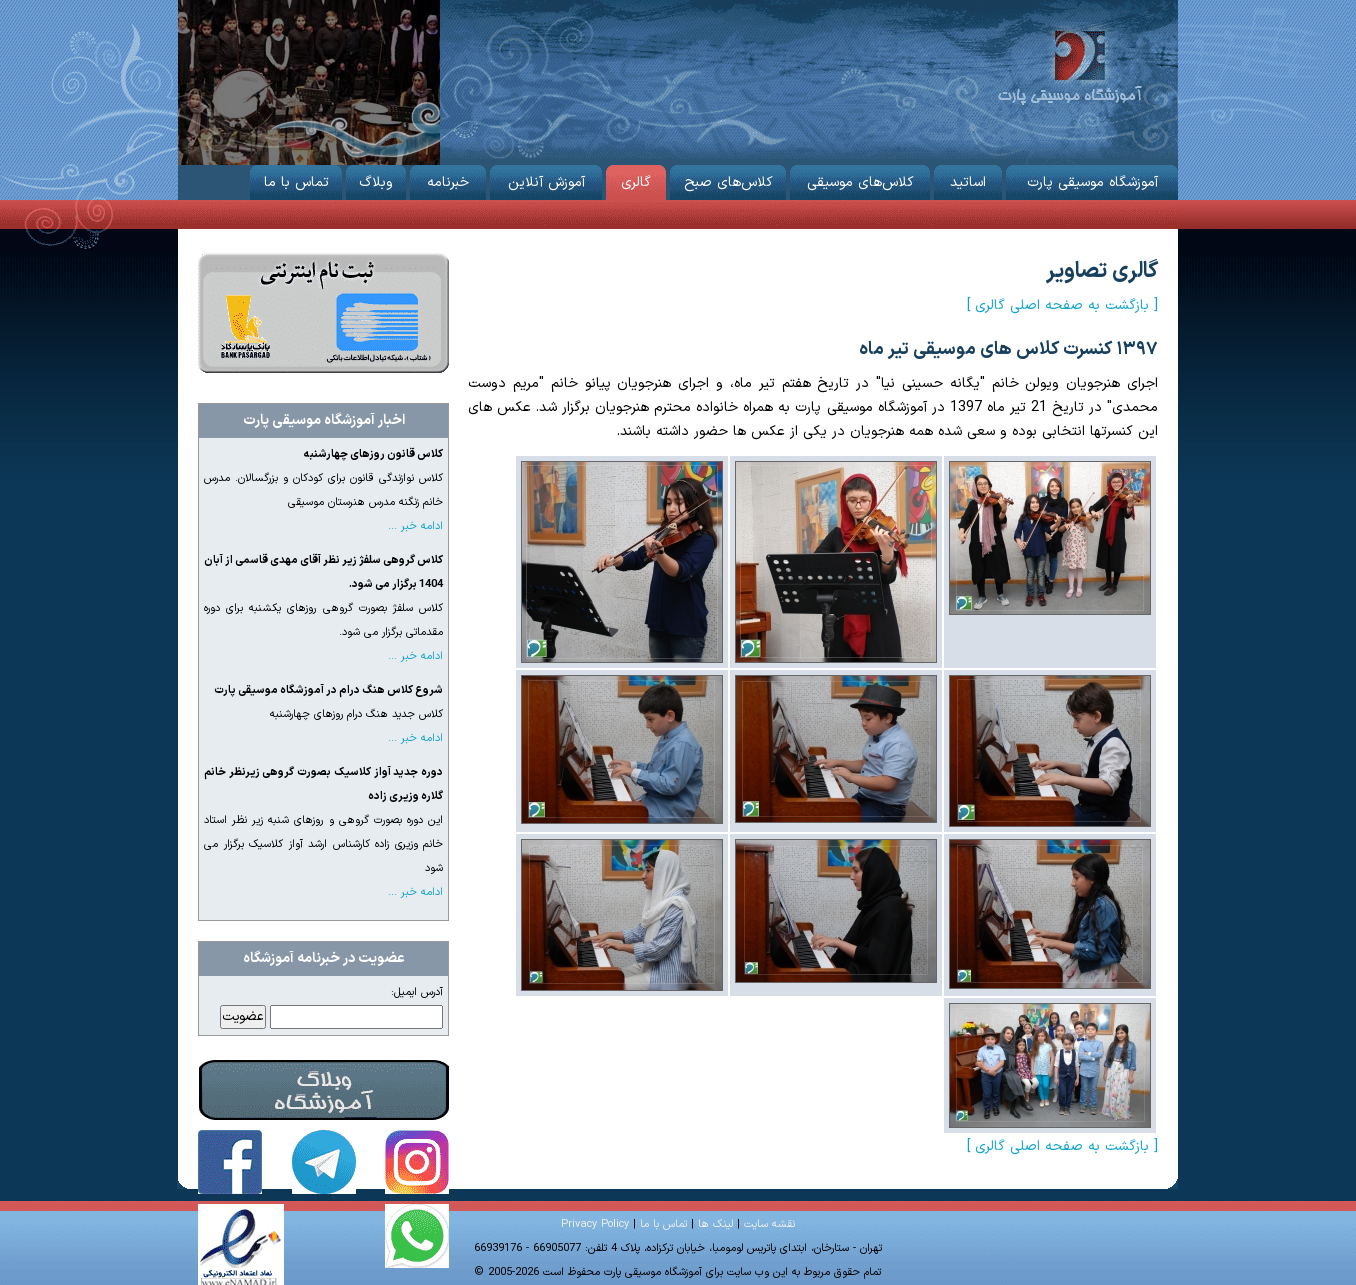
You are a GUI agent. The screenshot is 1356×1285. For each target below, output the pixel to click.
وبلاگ (376, 179)
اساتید (968, 179)
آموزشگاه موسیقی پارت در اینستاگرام (417, 1162)
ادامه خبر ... (415, 526)
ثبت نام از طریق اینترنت (323, 313)
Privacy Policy (595, 1224)
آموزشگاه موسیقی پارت (1069, 65)
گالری (636, 179)
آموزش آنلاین (546, 179)
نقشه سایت (769, 1224)
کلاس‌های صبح (728, 179)
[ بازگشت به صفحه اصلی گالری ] (1062, 305)
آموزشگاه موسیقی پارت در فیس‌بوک (230, 1162)
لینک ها (715, 1224)
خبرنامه (448, 179)
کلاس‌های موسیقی (860, 179)
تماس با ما (296, 179)
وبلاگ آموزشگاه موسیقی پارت (324, 1090)
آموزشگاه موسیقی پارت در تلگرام (324, 1162)
